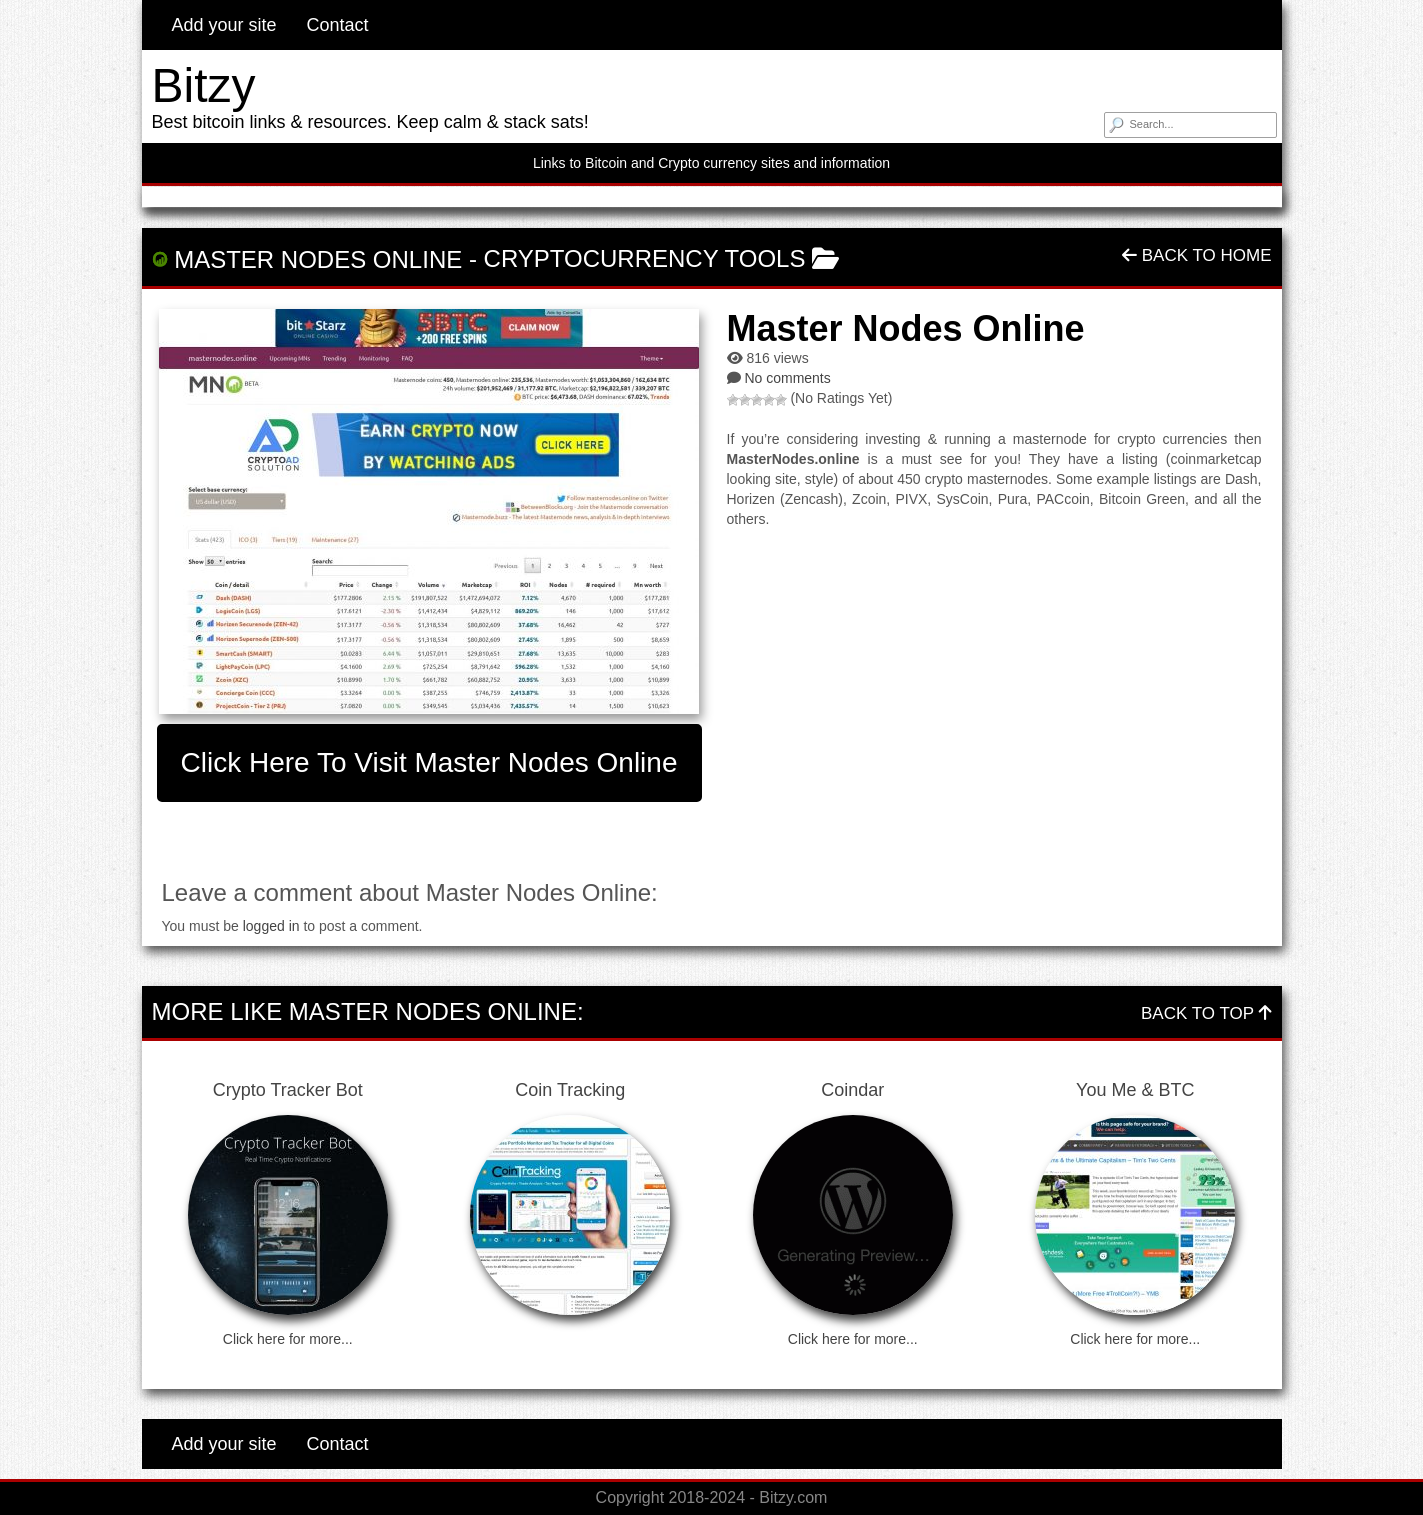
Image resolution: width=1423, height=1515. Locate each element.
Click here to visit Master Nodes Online (429, 762)
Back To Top (1206, 1013)
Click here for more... (288, 1339)
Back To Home (1196, 255)
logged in (271, 926)
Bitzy (204, 85)
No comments (787, 378)
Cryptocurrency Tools (645, 258)
